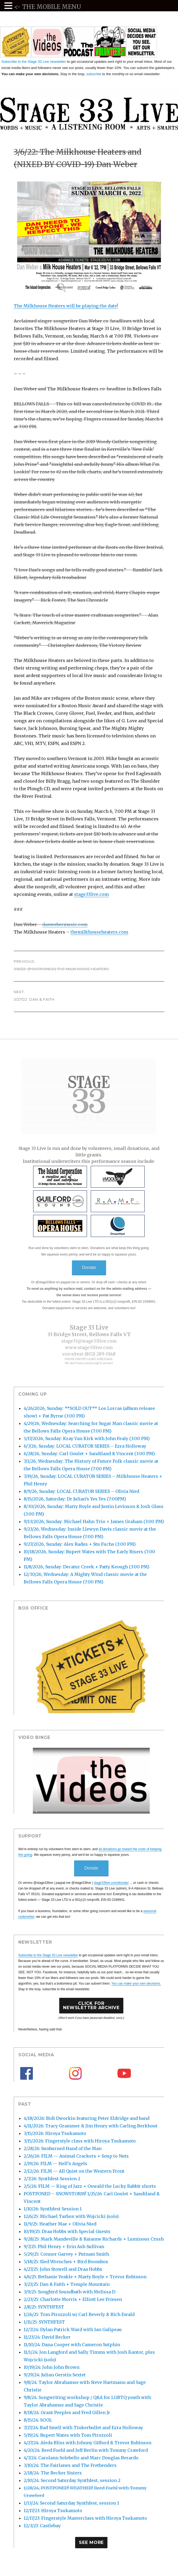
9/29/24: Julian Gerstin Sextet (55, 2374)
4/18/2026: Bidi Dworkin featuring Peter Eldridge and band (86, 2118)
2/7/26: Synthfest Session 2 (52, 2178)
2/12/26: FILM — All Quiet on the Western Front (74, 2171)
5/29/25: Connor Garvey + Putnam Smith (66, 2254)
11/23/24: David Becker (47, 2337)
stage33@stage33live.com (89, 1341)
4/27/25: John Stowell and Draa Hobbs (63, 2269)
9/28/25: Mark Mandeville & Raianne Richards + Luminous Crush (94, 2239)
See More (91, 2542)
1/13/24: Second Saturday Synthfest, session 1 (71, 2503)
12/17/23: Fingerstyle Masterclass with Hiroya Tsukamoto (85, 2518)
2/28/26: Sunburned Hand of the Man (63, 2148)
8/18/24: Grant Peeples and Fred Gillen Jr (67, 2412)
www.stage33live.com (89, 1347)
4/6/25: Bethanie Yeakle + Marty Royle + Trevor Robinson (85, 2276)
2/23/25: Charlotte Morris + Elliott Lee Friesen (73, 2299)
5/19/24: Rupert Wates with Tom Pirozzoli (68, 2435)
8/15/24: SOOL (38, 2420)
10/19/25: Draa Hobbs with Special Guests (67, 2231)
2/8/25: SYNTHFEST (44, 2307)
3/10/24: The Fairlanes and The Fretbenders (70, 2465)
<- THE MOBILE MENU (47, 7)
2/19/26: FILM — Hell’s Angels (55, 2163)
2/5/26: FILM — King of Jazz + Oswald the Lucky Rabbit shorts (90, 2186)
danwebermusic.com (65, 924)
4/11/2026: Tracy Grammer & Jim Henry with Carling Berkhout (91, 2125)
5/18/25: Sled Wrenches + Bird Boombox (66, 2261)
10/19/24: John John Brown (51, 2367)
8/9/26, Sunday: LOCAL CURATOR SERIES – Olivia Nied (81, 1491)
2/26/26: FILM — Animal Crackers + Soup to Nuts (76, 2156)
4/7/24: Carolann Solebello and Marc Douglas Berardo (81, 2457)
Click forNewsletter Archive (91, 2005)
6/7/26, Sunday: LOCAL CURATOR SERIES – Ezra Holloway (85, 1446)
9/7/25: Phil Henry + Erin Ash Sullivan (64, 2246)
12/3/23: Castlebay (42, 2525)
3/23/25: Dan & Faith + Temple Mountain (67, 2284)
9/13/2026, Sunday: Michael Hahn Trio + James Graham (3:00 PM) (94, 1521)
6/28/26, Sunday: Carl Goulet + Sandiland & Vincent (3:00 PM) (89, 1453)
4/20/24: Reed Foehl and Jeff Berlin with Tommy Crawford (86, 2450)
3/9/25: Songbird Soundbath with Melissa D (69, 2291)
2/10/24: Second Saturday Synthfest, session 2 (72, 2480)
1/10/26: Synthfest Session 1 (53, 2208)
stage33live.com (91, 894)
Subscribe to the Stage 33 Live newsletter (33, 62)
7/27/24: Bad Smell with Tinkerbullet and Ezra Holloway (83, 2427)
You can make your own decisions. (136, 1983)
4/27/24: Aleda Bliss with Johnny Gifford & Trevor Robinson (87, 2442)
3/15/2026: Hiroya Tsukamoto (55, 2133)
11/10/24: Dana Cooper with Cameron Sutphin (72, 2344)
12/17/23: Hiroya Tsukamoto (53, 2510)
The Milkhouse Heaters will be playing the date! (66, 305)
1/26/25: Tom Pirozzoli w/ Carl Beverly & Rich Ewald (79, 2314)
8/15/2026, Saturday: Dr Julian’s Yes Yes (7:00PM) (75, 1499)
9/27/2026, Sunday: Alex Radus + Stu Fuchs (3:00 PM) (80, 1544)
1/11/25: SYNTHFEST (44, 2322)
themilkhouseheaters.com (99, 932)
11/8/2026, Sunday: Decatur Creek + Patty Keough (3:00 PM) (86, 1566)
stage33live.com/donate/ (111, 1883)
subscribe (94, 74)
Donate (89, 1267)
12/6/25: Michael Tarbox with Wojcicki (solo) (71, 2216)
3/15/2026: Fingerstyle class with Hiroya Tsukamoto (80, 2141)
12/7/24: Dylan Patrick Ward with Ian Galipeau (73, 2329)
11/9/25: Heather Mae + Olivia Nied (60, 2224)
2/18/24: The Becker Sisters (53, 2473)
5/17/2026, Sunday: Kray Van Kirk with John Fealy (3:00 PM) (87, 1438)
